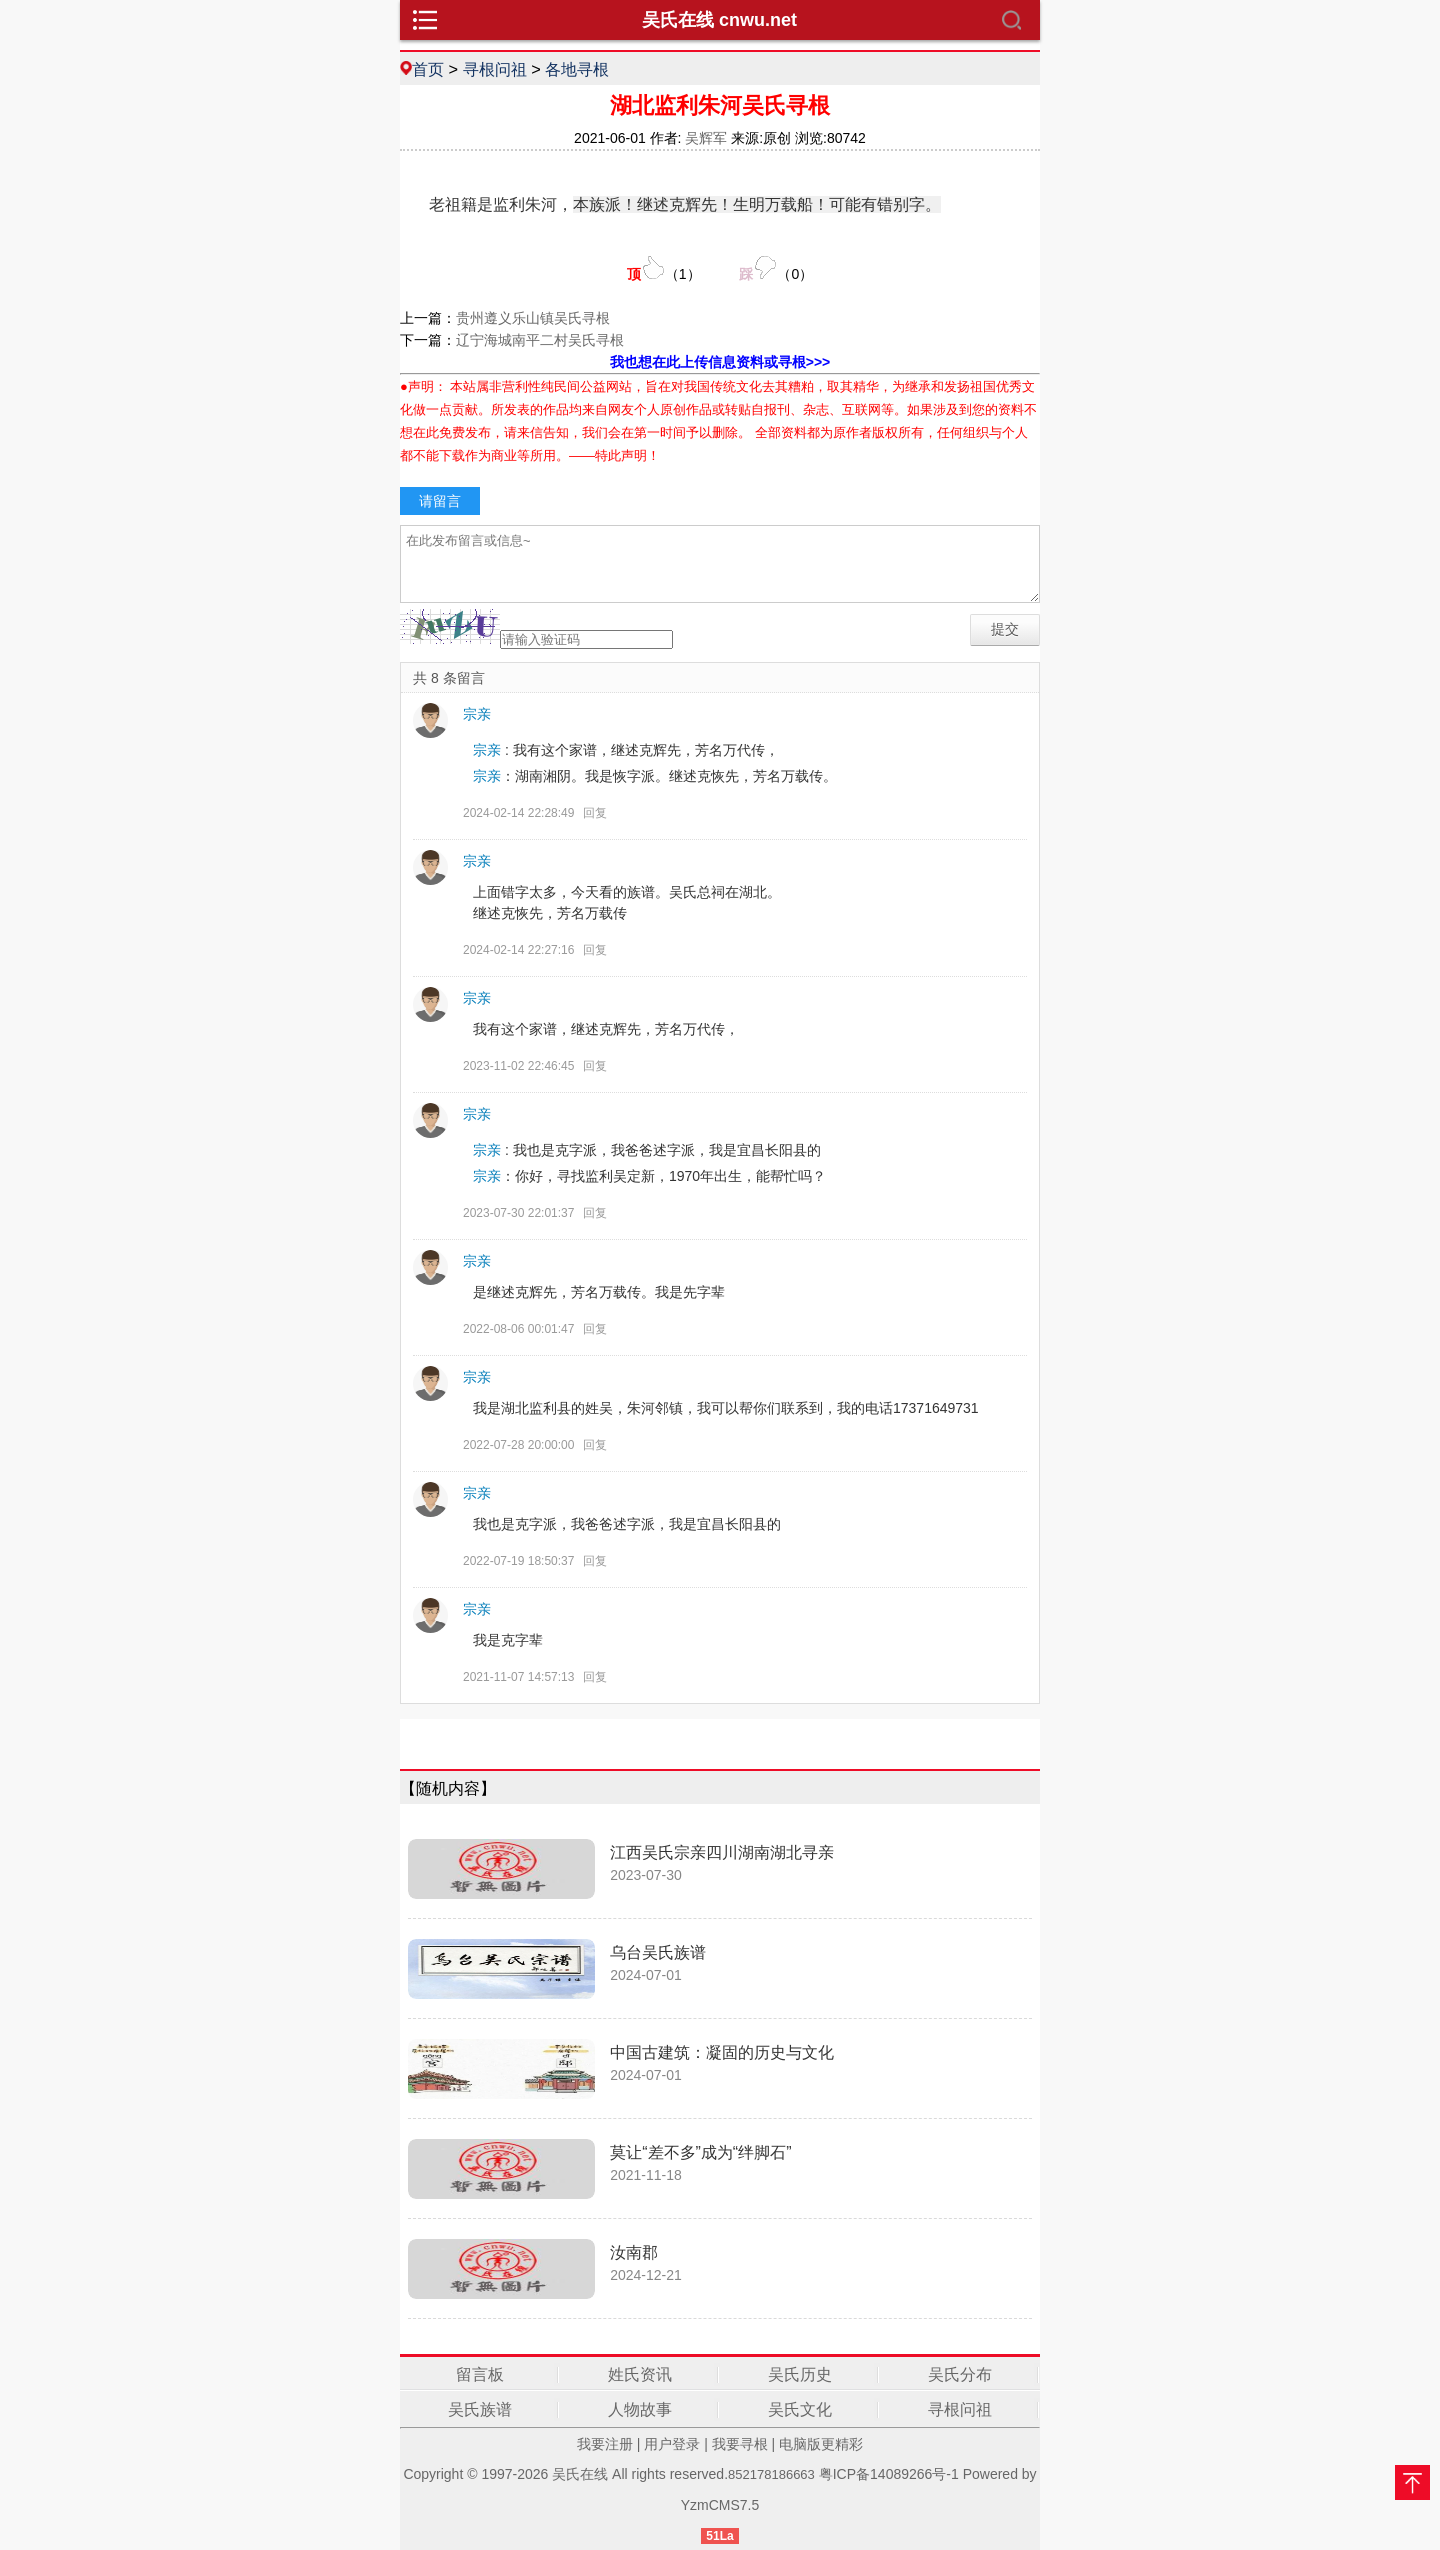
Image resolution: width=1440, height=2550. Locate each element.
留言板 (480, 2374)
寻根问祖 (495, 69)
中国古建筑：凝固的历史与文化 (722, 2052)
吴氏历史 (800, 2374)
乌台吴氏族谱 (658, 1952)
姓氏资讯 (640, 2374)
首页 (428, 69)
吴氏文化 (800, 2409)
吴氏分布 (960, 2374)
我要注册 (605, 2444)
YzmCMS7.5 (720, 2505)
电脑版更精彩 (821, 2444)
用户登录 (672, 2444)
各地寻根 (577, 69)
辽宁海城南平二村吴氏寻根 (540, 340)
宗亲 (477, 714)
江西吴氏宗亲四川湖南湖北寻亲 (722, 1852)
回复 (595, 813)
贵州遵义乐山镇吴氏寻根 (533, 318)
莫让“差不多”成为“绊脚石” (700, 2152)
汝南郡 (634, 2252)
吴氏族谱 (480, 2409)
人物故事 (640, 2409)
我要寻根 (740, 2444)
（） (664, 268)
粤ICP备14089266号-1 (889, 2474)
